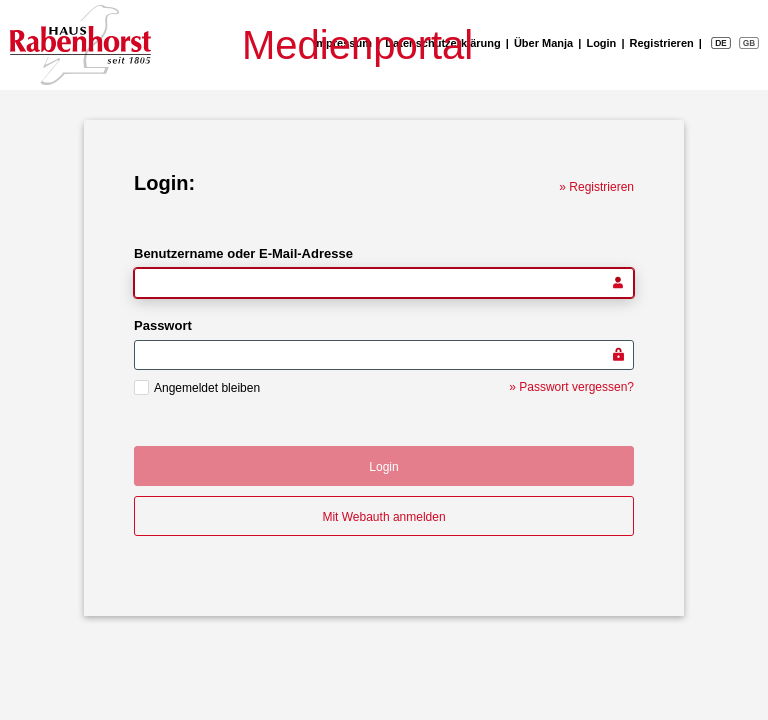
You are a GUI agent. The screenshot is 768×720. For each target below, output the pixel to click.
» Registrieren (596, 187)
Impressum (342, 43)
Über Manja (543, 43)
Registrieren (662, 43)
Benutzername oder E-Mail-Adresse (243, 253)
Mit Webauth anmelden (383, 517)
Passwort (163, 325)
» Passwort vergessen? (571, 387)
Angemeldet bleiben (207, 388)
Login (601, 43)
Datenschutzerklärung (443, 43)
